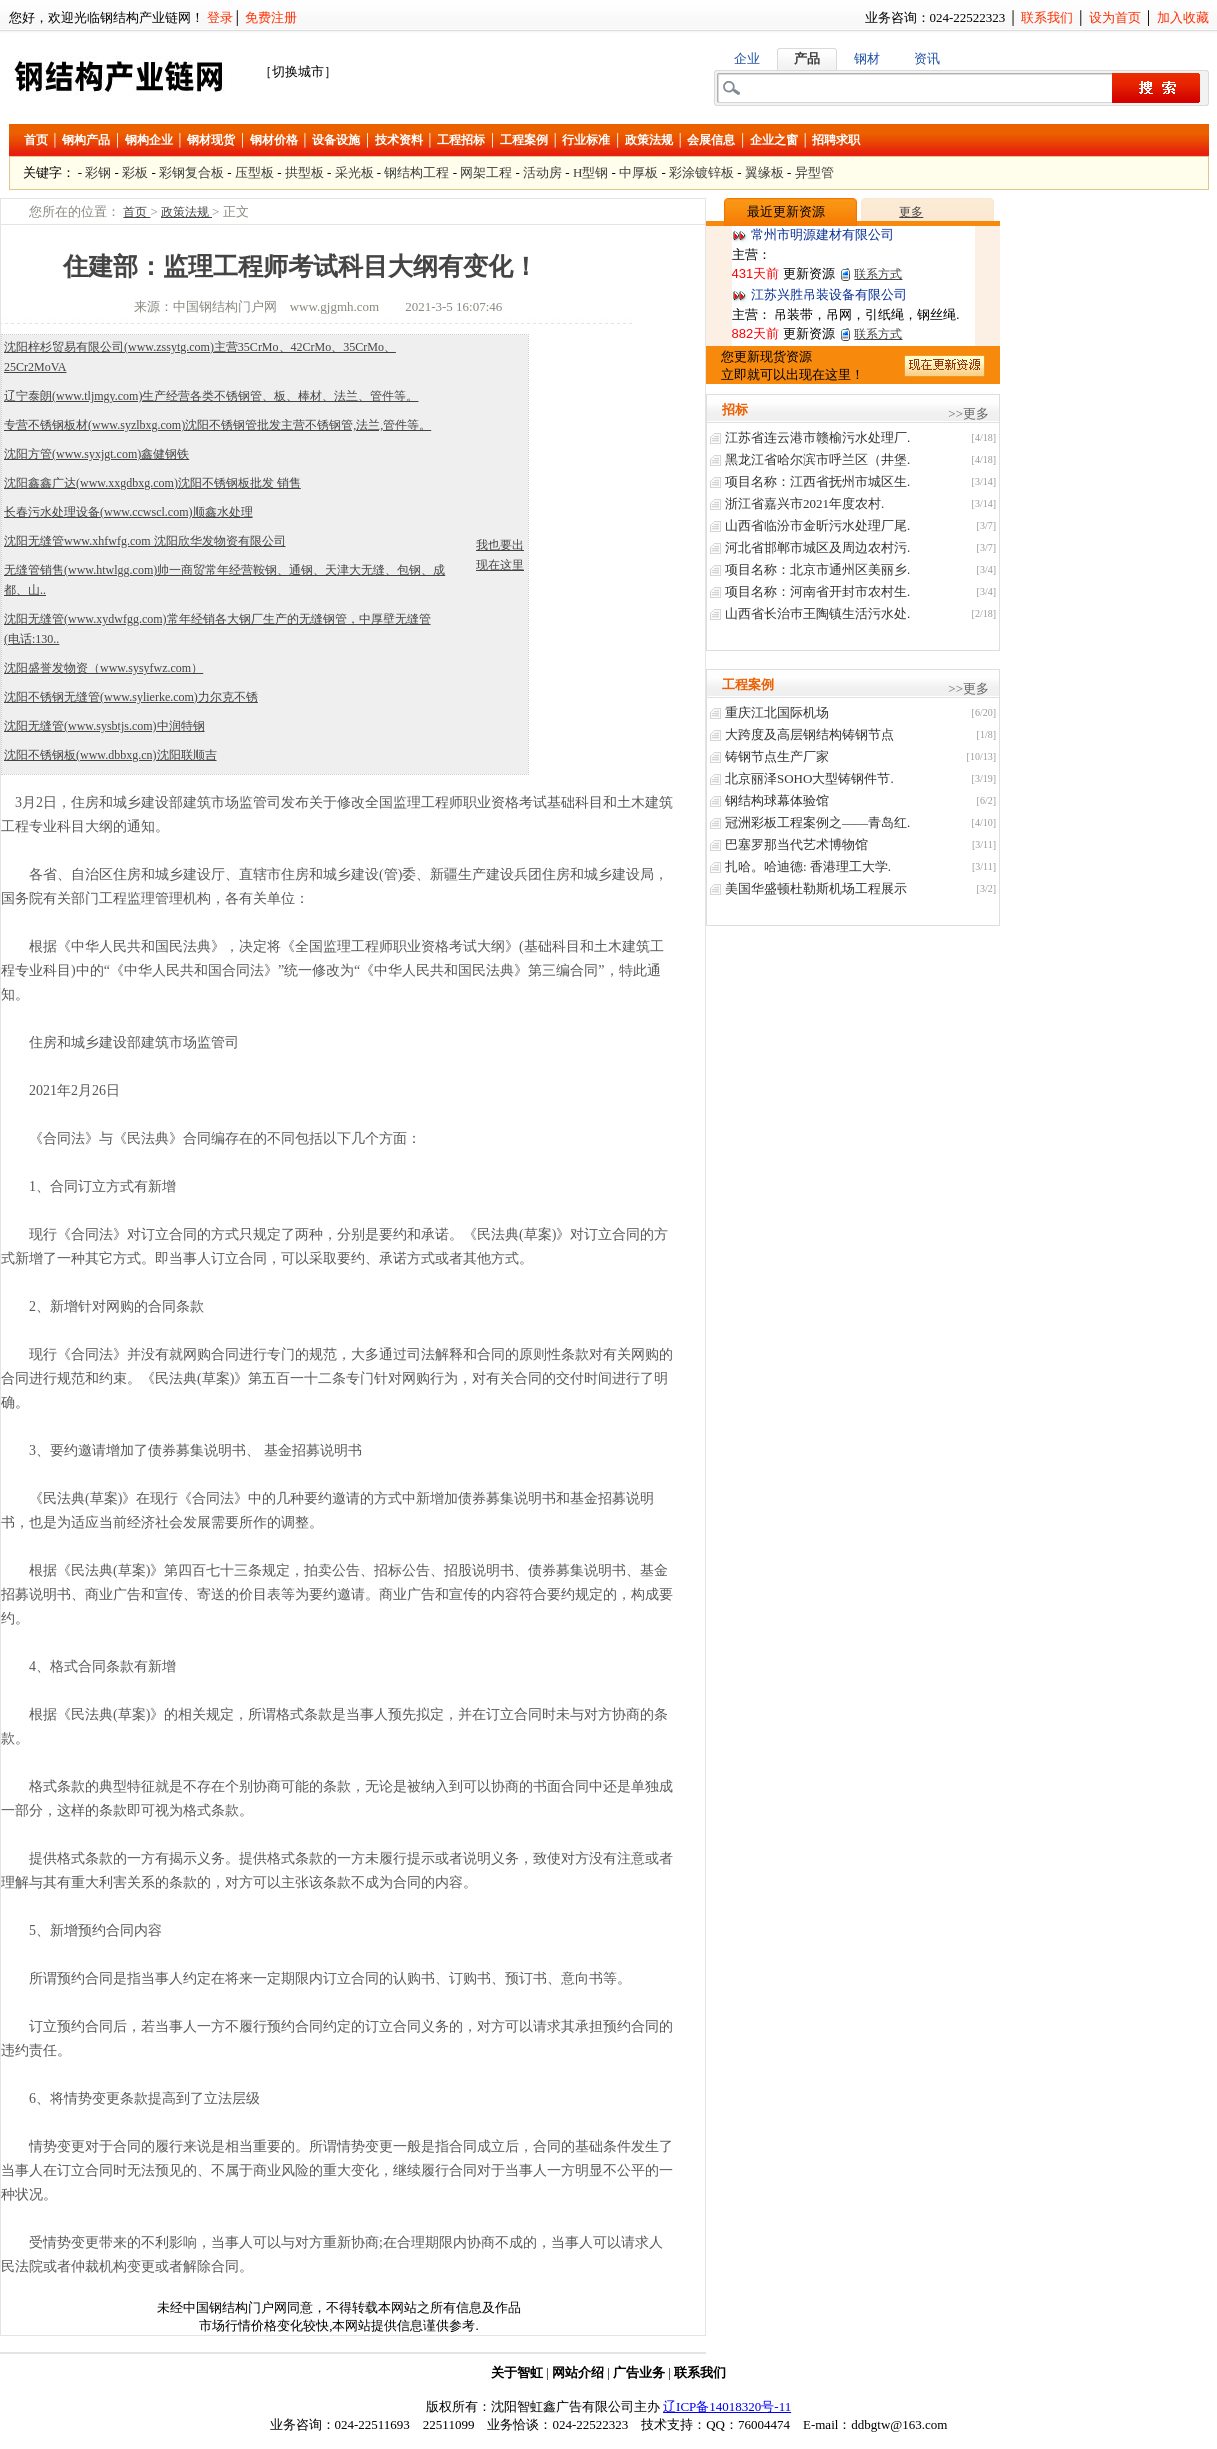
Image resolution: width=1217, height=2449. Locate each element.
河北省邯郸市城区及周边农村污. (817, 547)
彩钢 (98, 172)
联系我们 (1047, 17)
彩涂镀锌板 (701, 172)
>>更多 (968, 413)
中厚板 (638, 172)
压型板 (254, 172)
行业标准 (586, 140)
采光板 (354, 172)
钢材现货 (211, 140)
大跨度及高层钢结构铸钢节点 (809, 734)
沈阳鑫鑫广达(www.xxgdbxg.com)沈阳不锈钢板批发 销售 (152, 483)
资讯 (927, 58)
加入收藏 (1183, 17)
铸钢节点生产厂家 (777, 756)
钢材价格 (274, 140)
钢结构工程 (416, 172)
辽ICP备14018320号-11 (727, 2406)
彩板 (135, 172)
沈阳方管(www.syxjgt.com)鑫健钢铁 (96, 454)
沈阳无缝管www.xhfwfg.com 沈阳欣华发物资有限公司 (145, 541)
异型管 (814, 172)
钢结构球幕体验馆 (777, 800)
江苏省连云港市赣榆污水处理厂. (817, 437)
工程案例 (524, 140)
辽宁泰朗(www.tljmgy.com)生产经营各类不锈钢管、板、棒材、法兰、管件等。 (211, 396)
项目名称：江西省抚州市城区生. (817, 481)
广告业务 (639, 2372)
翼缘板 (764, 172)
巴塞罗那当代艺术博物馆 (796, 844)
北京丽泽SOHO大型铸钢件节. (809, 778)
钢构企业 (149, 140)
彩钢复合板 (191, 172)
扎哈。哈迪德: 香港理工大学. (808, 866)
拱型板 (304, 172)
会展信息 (711, 140)
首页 (36, 140)
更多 (911, 212)
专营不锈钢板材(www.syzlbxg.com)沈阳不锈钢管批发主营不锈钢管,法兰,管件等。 (217, 425)
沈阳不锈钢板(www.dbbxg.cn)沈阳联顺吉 (110, 755)
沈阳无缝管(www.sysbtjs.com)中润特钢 (104, 726)
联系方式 (878, 274)
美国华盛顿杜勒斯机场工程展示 (816, 888)
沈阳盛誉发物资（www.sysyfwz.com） (103, 668)
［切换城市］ (298, 71)
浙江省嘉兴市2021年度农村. (804, 503)
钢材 (867, 58)
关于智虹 (517, 2372)
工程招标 (461, 140)
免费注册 (271, 17)
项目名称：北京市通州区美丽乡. (817, 569)
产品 (807, 58)
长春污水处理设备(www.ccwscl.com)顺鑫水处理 (128, 512)
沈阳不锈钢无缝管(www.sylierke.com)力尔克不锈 (131, 697)
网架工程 (486, 172)
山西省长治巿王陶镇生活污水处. (817, 613)
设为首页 (1115, 17)
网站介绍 (578, 2372)
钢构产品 (86, 140)
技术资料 (399, 140)
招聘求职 (836, 140)
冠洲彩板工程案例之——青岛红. (817, 822)
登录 (220, 17)
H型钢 (590, 172)
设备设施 (336, 140)
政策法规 (649, 140)
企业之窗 (774, 140)
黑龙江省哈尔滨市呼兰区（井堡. (817, 459)
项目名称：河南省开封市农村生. (817, 591)
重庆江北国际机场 (777, 712)
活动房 (542, 172)
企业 (747, 58)
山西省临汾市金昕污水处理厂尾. (817, 525)
